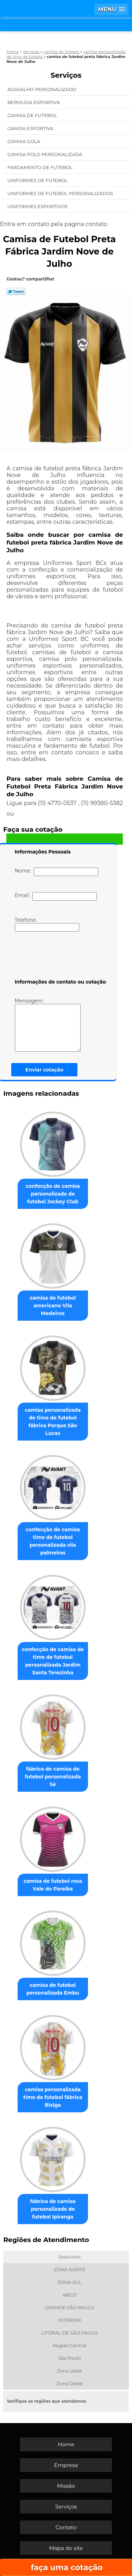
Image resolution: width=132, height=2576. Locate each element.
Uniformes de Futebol (38, 180)
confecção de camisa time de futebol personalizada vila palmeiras (53, 1541)
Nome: (56, 872)
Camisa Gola (24, 141)
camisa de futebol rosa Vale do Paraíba (53, 1885)
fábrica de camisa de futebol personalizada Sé (53, 1777)
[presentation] (59, 956)
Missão (66, 2485)
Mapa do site (66, 2548)
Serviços (66, 75)
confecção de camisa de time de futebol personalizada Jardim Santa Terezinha (53, 1661)
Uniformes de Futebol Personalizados (60, 193)
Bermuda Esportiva (34, 102)
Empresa (66, 2465)
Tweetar (16, 291)
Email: (56, 896)
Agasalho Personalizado (42, 89)
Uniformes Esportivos (38, 206)
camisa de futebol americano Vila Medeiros (53, 1305)
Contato (66, 2527)
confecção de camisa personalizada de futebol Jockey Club (53, 1194)
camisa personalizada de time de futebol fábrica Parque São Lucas (53, 1421)
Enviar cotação (44, 1070)
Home (66, 2444)
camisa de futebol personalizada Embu (52, 1989)
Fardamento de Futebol (40, 167)
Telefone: (47, 924)
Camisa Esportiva (31, 128)
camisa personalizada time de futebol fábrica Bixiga (52, 2097)
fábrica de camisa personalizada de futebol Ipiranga (52, 2209)
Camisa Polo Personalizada (45, 154)
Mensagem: (48, 1025)
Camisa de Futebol (32, 115)
